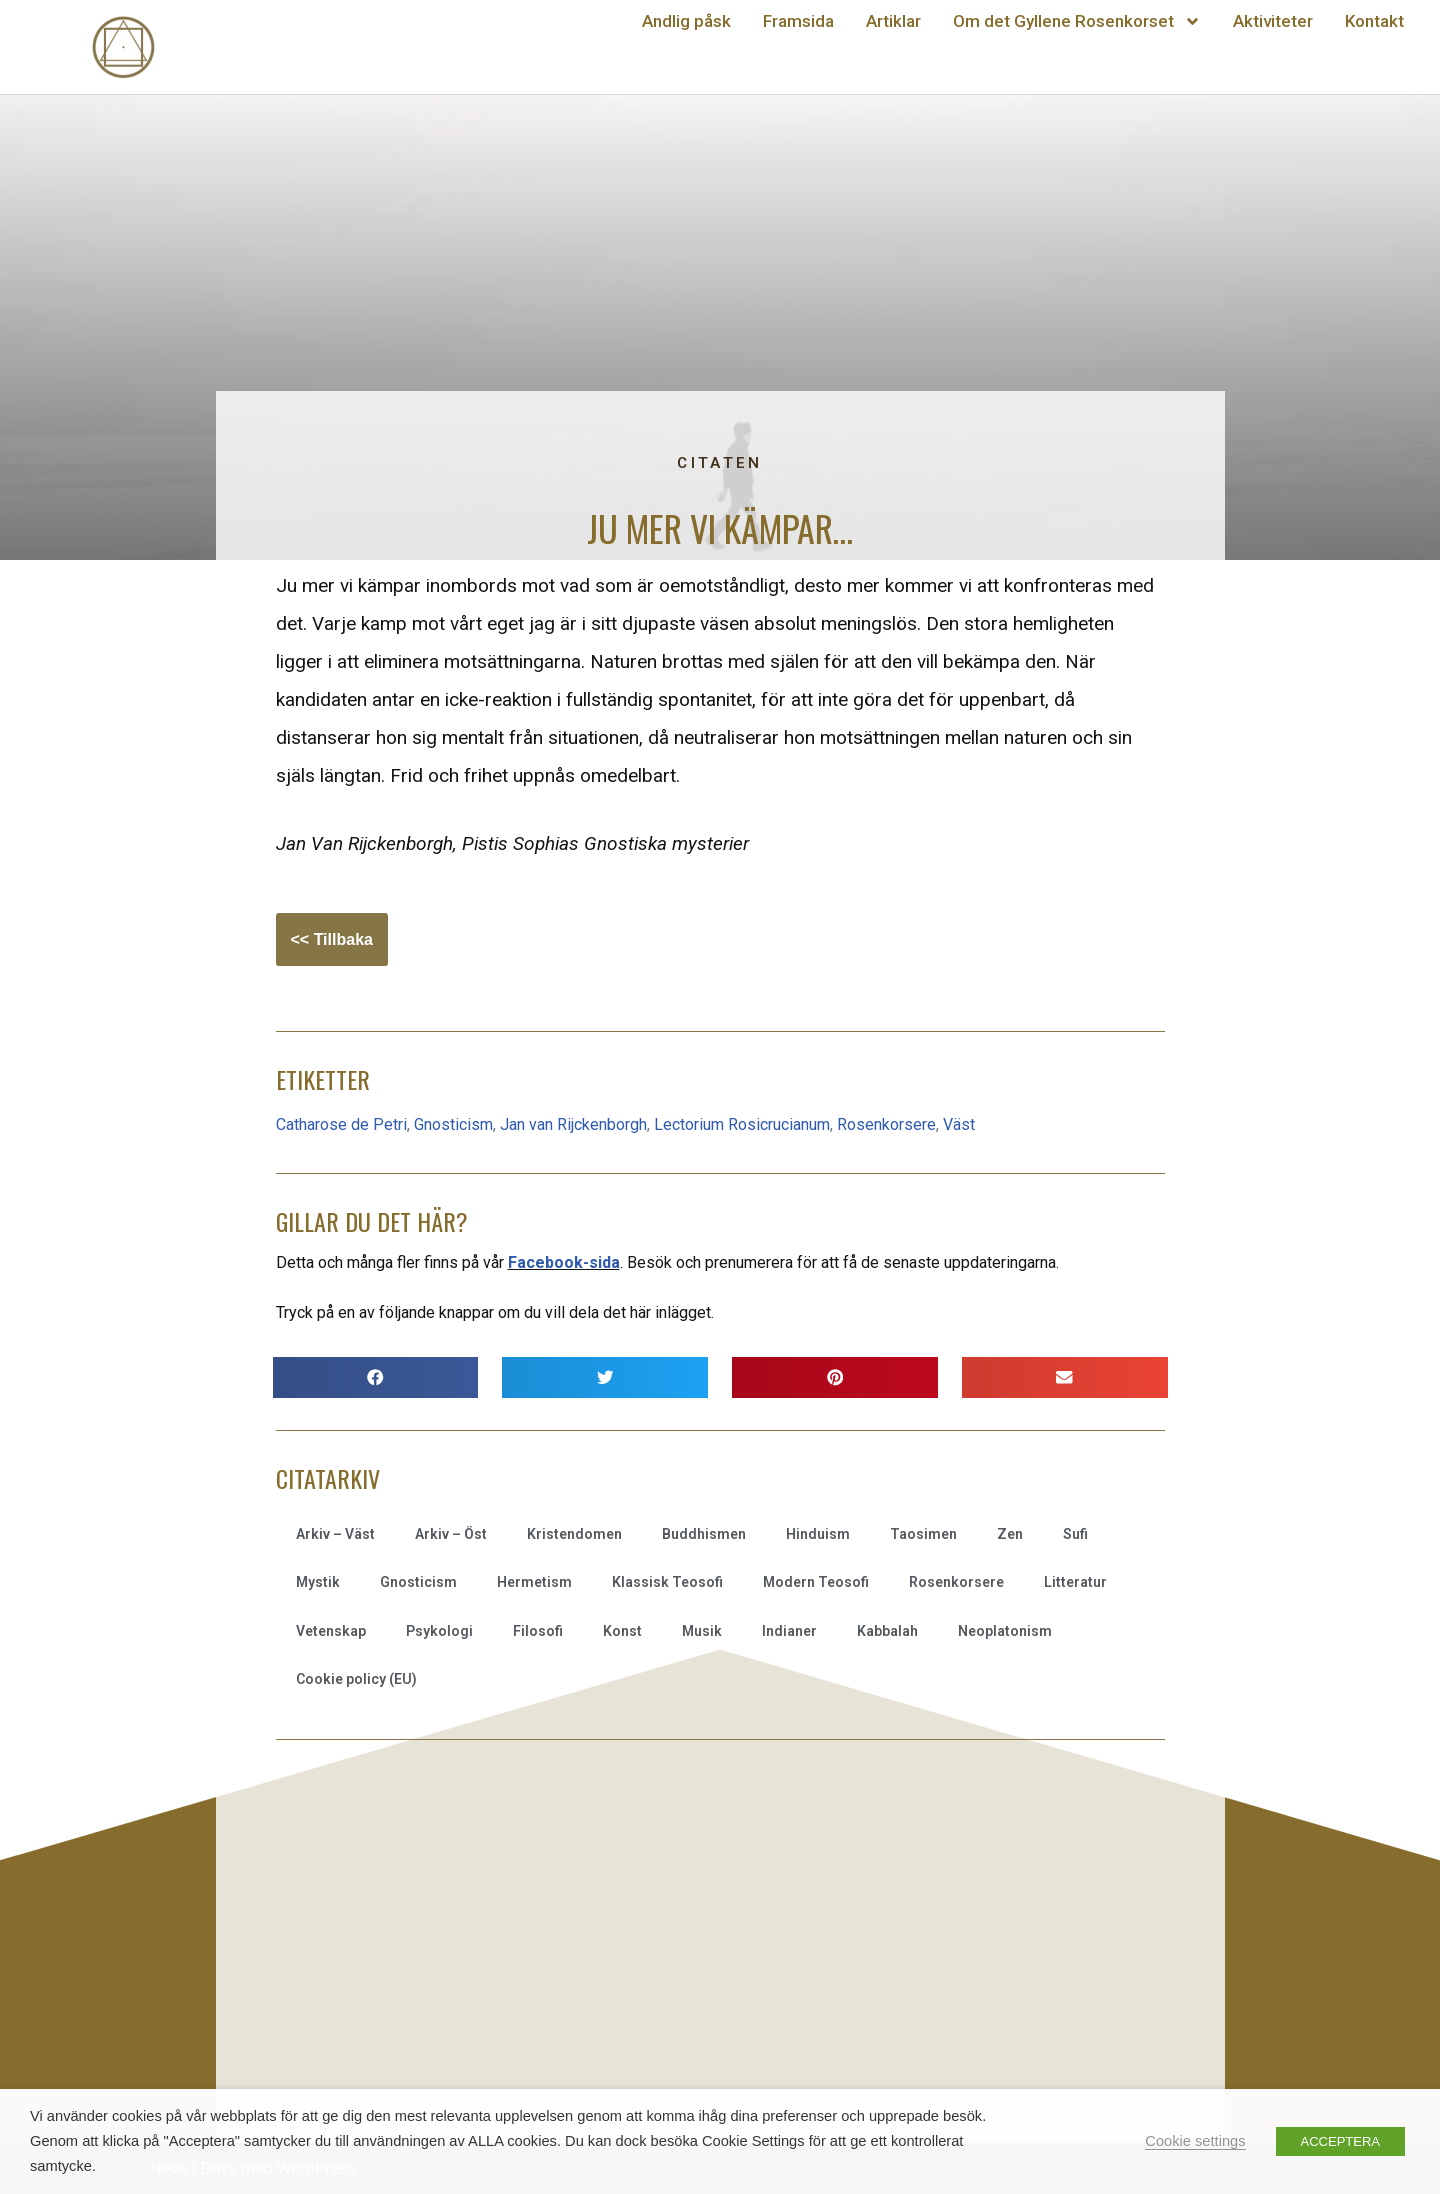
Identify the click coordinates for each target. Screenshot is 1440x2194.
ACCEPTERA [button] (1340, 2141)
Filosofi (538, 1631)
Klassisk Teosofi (667, 1582)
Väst (959, 1124)
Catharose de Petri (341, 1124)
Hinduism (818, 1534)
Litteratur (1075, 1582)
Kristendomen (574, 1534)
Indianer (789, 1631)
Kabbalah (887, 1631)
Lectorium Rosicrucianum (742, 1124)
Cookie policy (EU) (356, 1679)
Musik (702, 1631)
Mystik (318, 1582)
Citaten (719, 463)
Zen (1010, 1534)
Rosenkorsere (886, 1124)
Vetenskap (331, 1631)
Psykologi (439, 1631)
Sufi (1075, 1534)
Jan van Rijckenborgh (573, 1124)
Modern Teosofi (816, 1582)
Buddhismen (704, 1534)
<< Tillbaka (332, 939)
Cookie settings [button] (1195, 2141)
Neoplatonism (1005, 1631)
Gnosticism (453, 1124)
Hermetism (534, 1582)
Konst (622, 1631)
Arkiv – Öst (451, 1534)
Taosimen (923, 1534)
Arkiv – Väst (335, 1534)
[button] (376, 1377)
